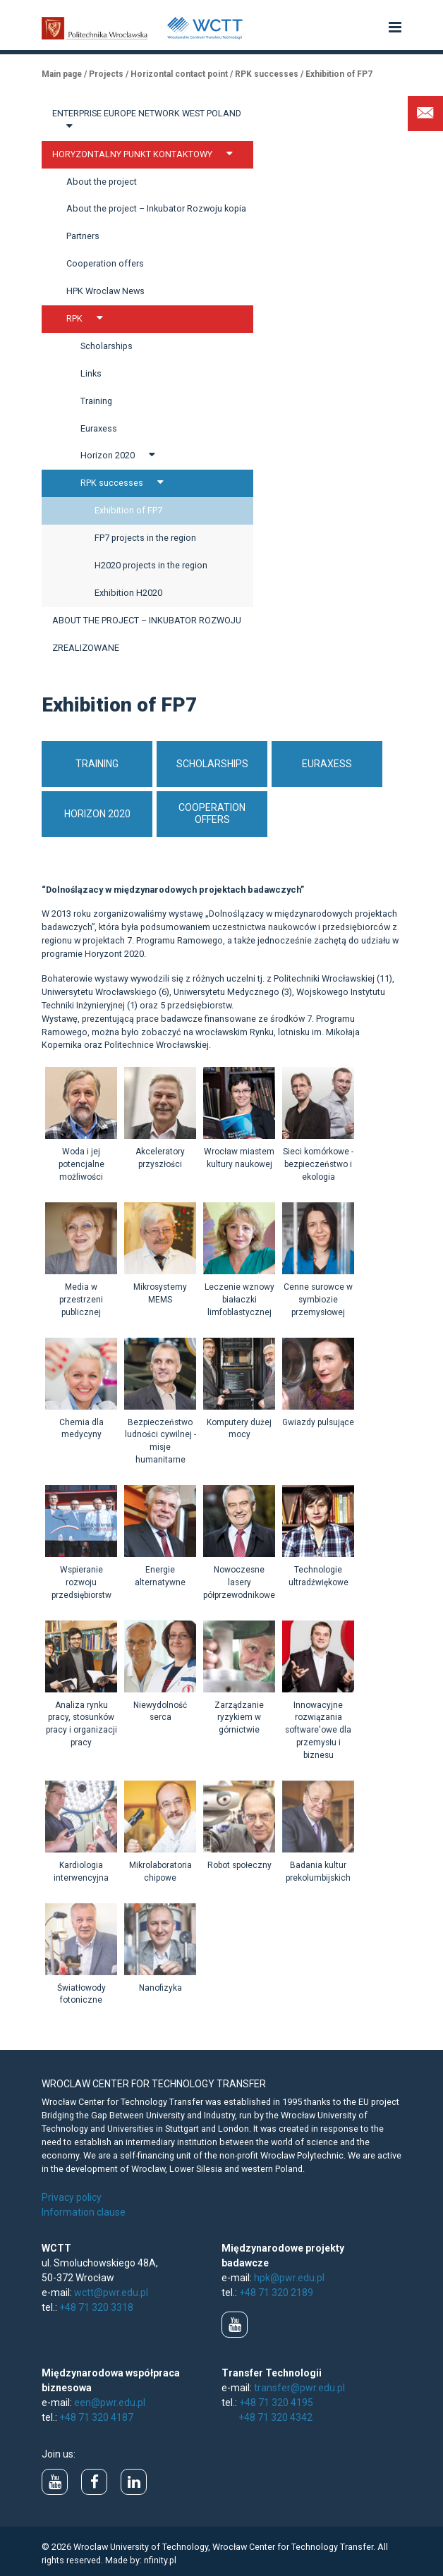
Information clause (84, 2212)
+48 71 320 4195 (276, 2402)
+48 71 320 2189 (276, 2292)
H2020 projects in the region (151, 565)
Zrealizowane (85, 647)
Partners (82, 236)
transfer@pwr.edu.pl (299, 2387)
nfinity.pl (160, 2560)
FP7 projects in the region (145, 537)
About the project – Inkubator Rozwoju (146, 620)
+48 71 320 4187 (96, 2417)
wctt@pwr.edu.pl (111, 2292)
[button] (395, 28)
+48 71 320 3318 (96, 2307)
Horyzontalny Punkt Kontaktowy (146, 153)
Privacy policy (72, 2197)
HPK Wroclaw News (105, 291)
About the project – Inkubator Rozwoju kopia (156, 208)
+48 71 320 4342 (275, 2417)
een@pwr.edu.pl (109, 2402)
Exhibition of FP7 (128, 510)
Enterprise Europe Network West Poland (146, 119)
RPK (88, 318)
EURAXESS (327, 763)
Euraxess (98, 428)
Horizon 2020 (121, 454)
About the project (101, 181)
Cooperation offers (105, 263)
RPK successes (125, 482)
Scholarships (106, 346)
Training (96, 401)
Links (91, 373)
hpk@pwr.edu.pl (289, 2277)
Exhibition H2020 (128, 592)
